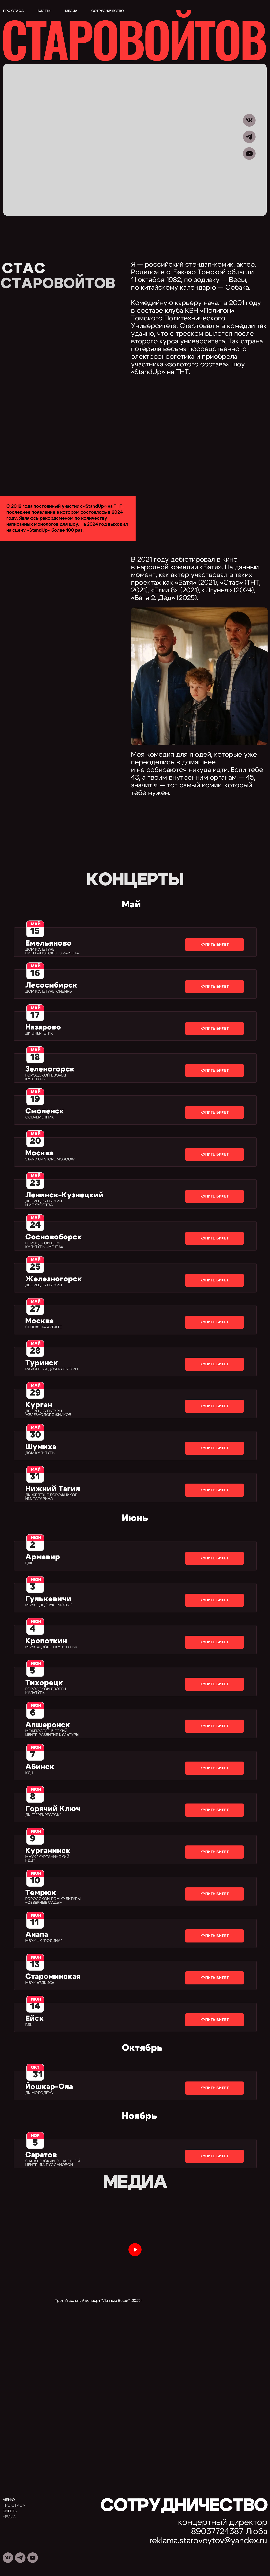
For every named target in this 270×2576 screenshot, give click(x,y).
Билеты (44, 11)
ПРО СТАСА (14, 2505)
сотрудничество (107, 11)
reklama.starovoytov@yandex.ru (208, 2541)
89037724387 (217, 2531)
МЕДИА (71, 11)
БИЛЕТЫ (10, 2511)
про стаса (13, 11)
